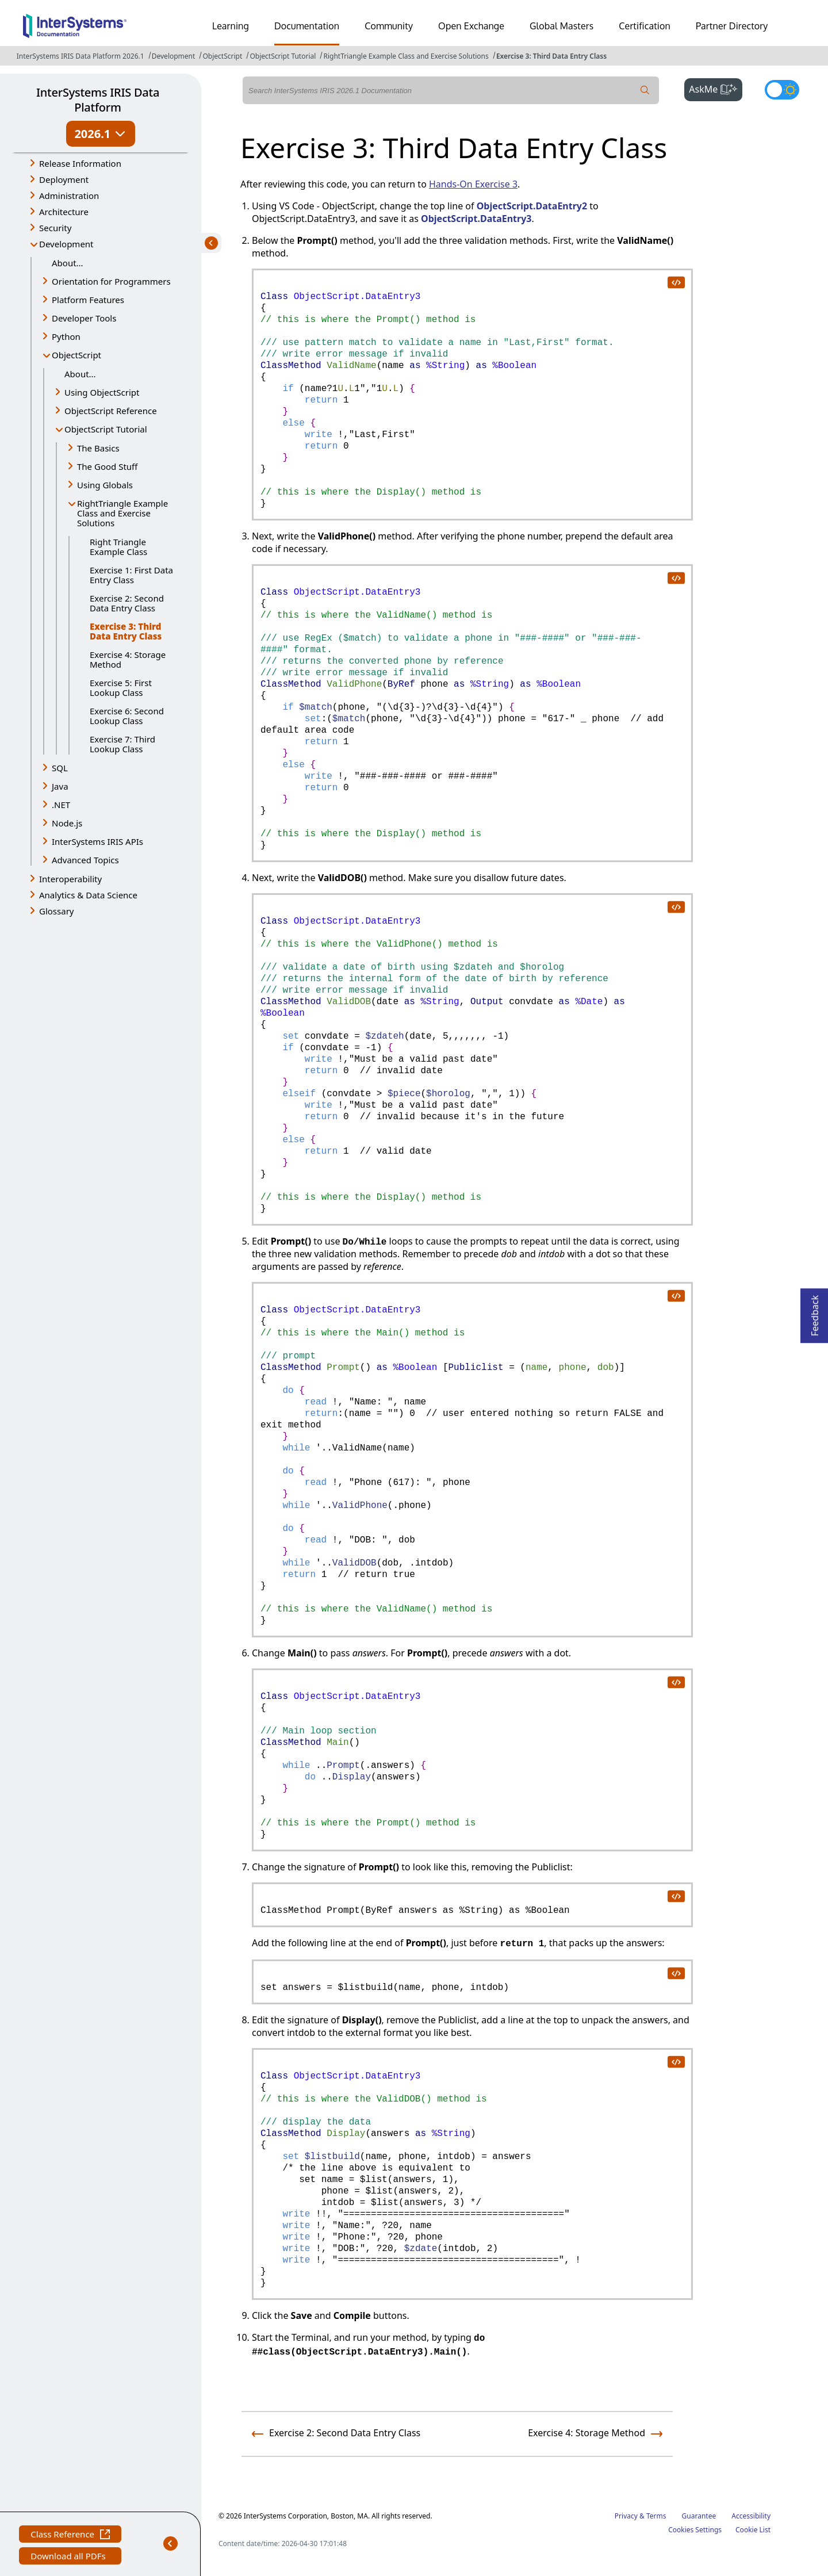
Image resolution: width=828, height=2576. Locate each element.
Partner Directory (732, 26)
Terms (656, 2516)
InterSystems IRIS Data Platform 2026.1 (80, 56)
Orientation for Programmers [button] (111, 281)
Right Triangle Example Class (118, 546)
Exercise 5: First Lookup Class (121, 687)
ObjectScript (222, 56)
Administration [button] (69, 195)
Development (173, 56)
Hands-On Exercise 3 (473, 184)
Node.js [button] (67, 823)
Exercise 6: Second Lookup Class (127, 715)
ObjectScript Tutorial (283, 56)
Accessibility (750, 2516)
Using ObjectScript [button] (101, 392)
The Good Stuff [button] (107, 466)
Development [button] (66, 244)
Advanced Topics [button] (85, 860)
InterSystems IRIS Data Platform (97, 100)
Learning (230, 26)
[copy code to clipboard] (675, 281)
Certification (644, 26)
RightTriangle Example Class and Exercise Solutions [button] (122, 513)
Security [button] (55, 228)
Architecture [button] (64, 211)
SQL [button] (60, 768)
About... (67, 263)
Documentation (306, 26)
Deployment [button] (64, 179)
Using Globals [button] (105, 485)
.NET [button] (61, 804)
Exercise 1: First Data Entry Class (131, 574)
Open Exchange (471, 26)
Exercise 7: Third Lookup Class (122, 744)
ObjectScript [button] (76, 355)
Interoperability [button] (70, 879)
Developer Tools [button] (84, 318)
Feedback (814, 1312)
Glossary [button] (56, 911)
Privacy (626, 2516)
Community (389, 26)
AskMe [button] (715, 88)
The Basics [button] (98, 448)
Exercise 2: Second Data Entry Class (127, 603)
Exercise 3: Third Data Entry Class (551, 56)
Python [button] (66, 336)
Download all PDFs (69, 2557)
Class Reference (70, 2535)
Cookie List (752, 2530)
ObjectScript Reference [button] (110, 410)
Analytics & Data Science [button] (88, 895)
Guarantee (699, 2516)
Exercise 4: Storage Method (128, 659)
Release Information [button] (80, 163)
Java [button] (60, 786)
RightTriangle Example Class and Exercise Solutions (405, 56)
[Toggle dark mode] (782, 89)
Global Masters (561, 26)
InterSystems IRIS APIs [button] (97, 841)
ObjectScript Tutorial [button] (105, 429)
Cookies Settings (695, 2530)
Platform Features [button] (88, 299)
